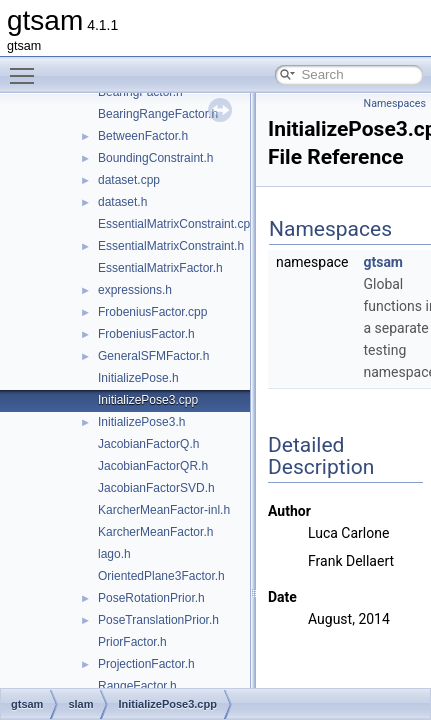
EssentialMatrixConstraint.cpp (177, 224)
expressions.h (135, 290)
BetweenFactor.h (143, 136)
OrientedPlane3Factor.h (161, 576)
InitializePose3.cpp (148, 400)
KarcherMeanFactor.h (155, 532)
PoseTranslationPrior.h (158, 620)
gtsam (383, 262)
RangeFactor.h (137, 686)
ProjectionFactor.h (146, 664)
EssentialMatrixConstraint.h (171, 246)
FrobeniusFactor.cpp (152, 312)
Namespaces (395, 103)
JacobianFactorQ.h (148, 444)
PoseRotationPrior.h (151, 598)
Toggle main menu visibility (27, 67)
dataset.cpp (129, 180)
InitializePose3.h (141, 422)
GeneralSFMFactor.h (153, 356)
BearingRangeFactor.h (158, 114)
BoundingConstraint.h (155, 158)
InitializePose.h (138, 378)
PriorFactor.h (132, 642)
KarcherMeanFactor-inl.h (164, 510)
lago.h (114, 554)
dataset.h (122, 202)
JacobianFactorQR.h (153, 466)
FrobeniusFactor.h (146, 334)
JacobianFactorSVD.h (156, 488)
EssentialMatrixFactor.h (160, 268)
